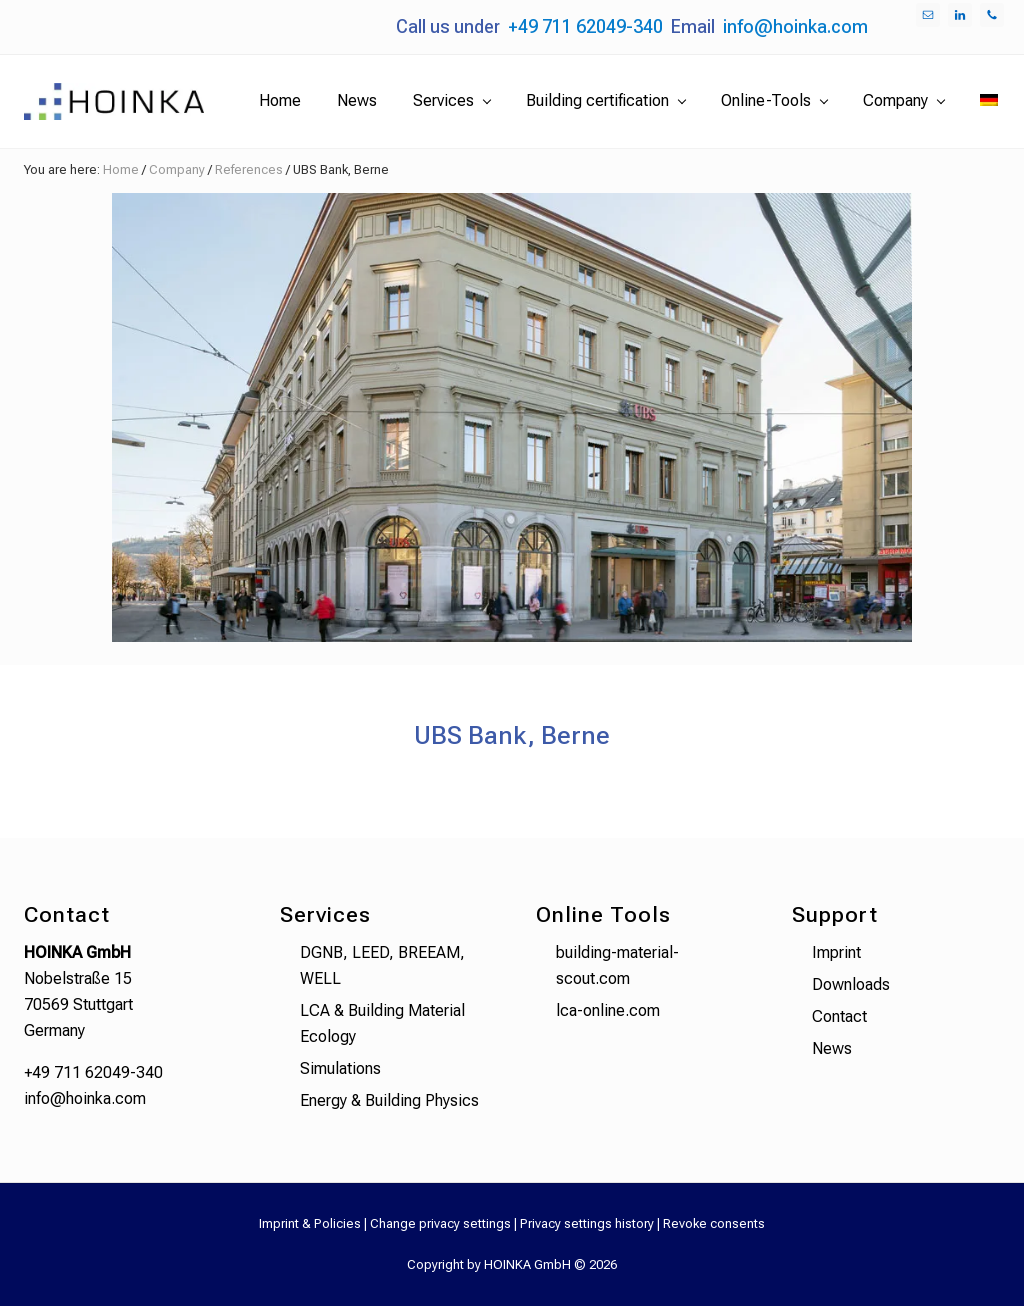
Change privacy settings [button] (440, 1223)
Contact (839, 1016)
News (832, 1048)
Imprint (836, 952)
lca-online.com (608, 1010)
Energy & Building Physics (389, 1100)
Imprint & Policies (310, 1223)
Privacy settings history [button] (587, 1223)
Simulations (340, 1068)
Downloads (851, 984)
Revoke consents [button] (714, 1223)
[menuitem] (989, 101)
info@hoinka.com (795, 26)
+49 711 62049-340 (585, 26)
